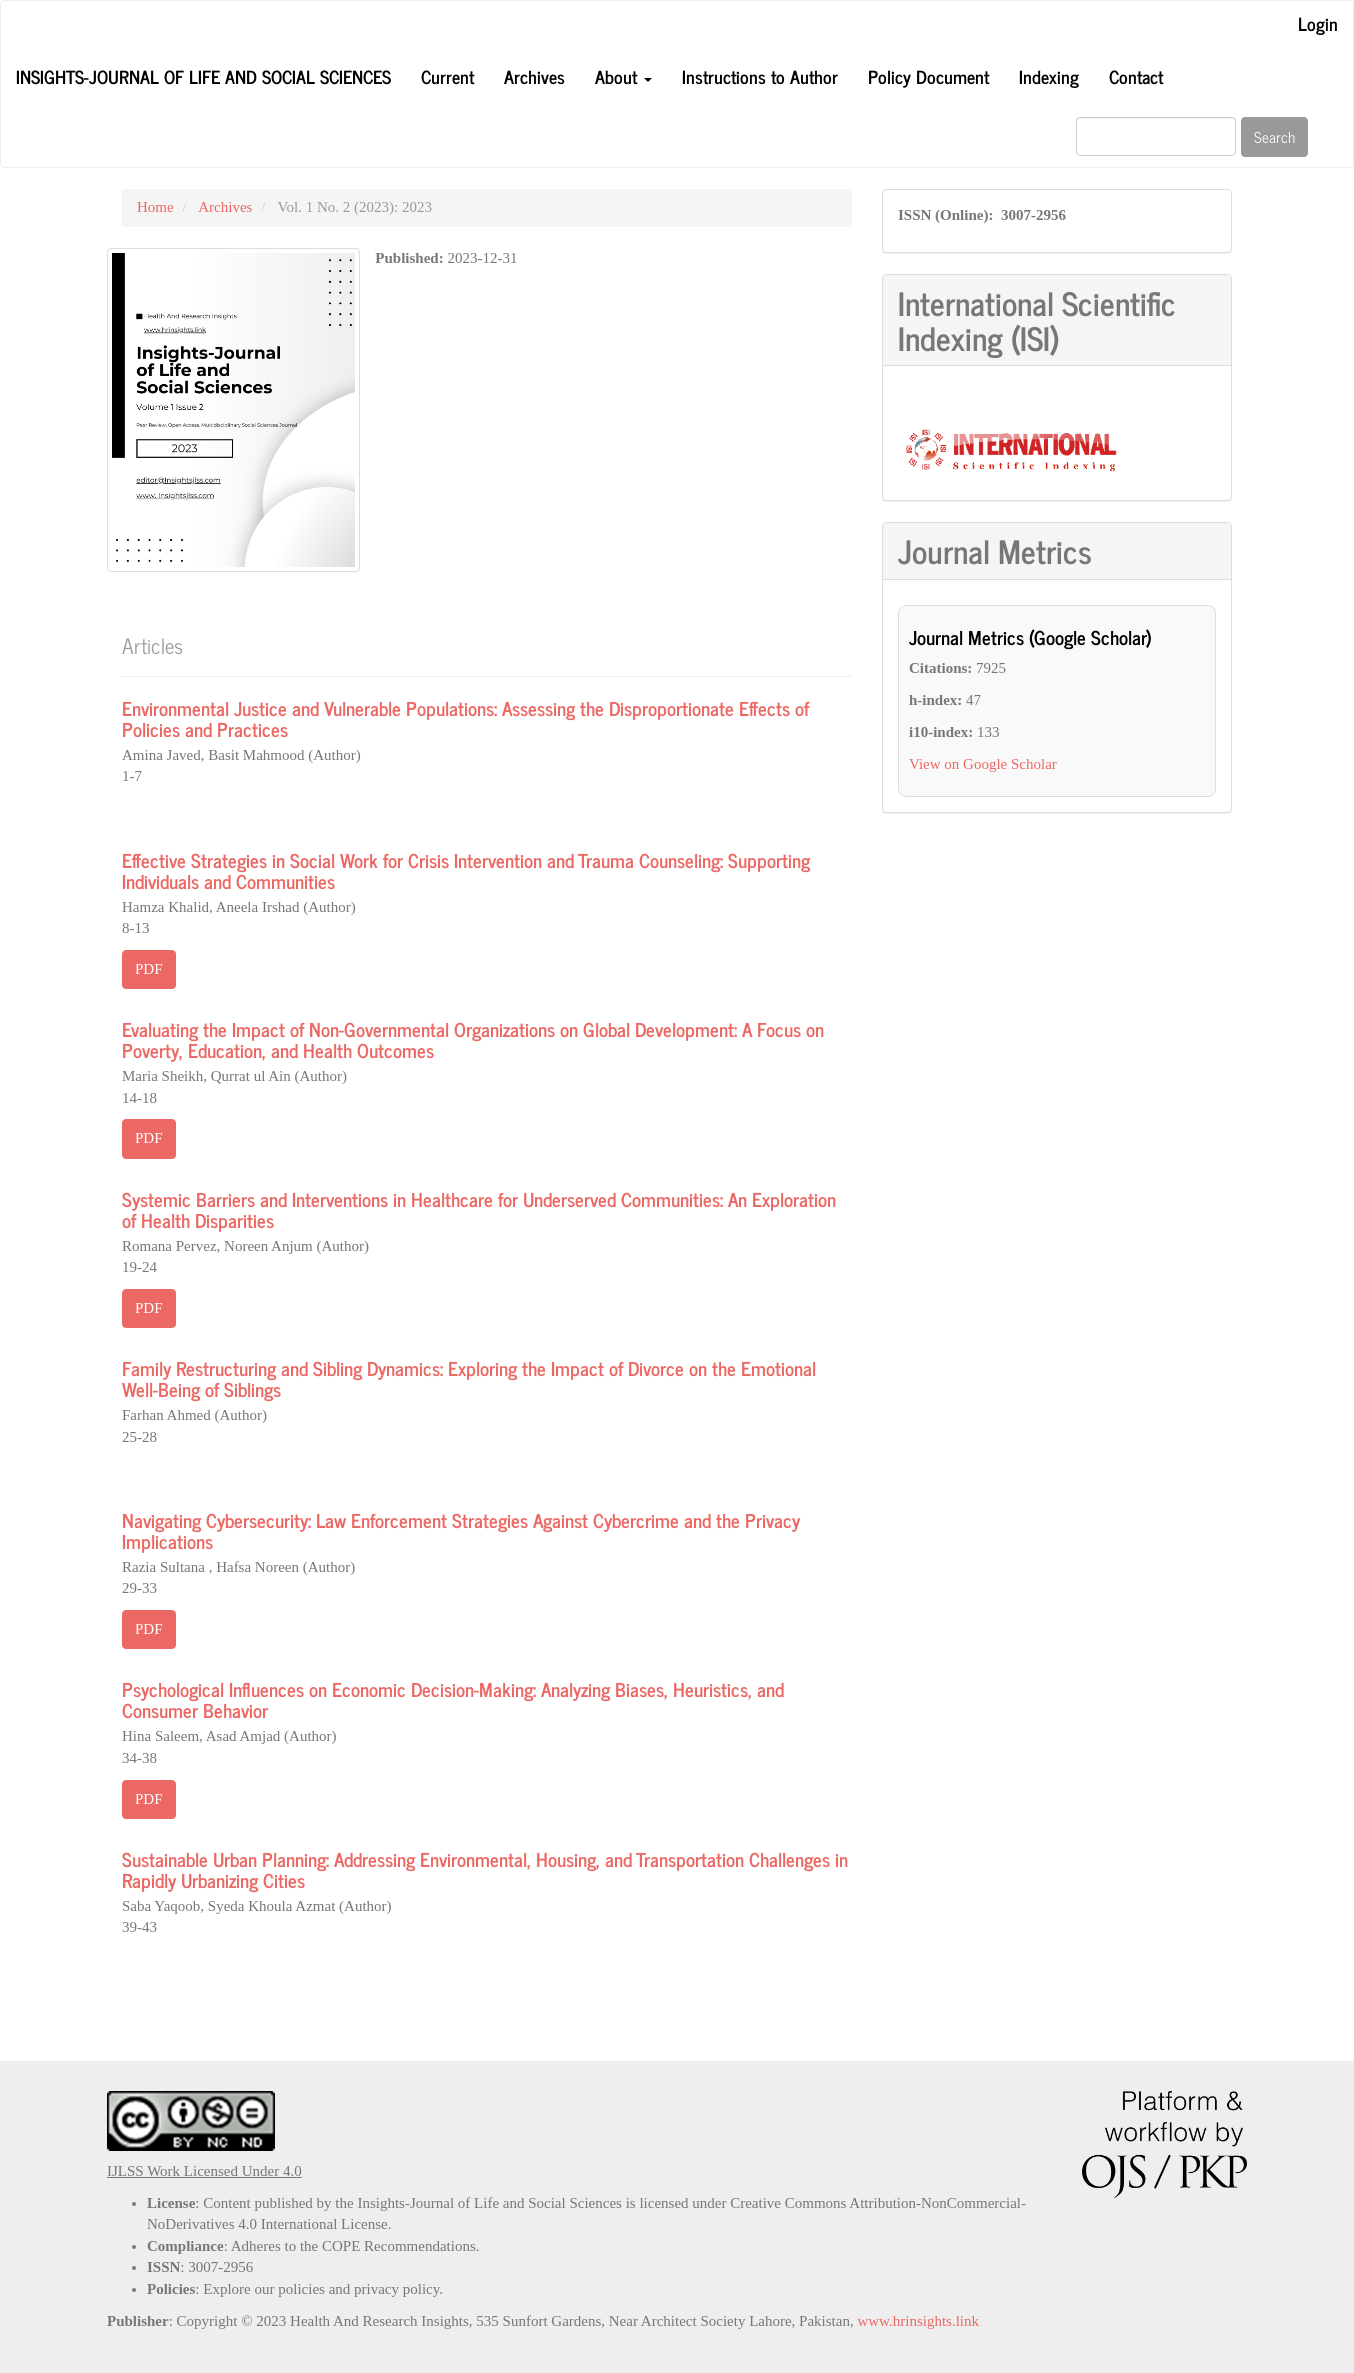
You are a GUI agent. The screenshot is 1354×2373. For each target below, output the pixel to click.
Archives (534, 76)
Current (447, 76)
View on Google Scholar (983, 764)
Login (1318, 23)
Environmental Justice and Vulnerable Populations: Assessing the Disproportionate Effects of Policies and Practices (465, 718)
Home (155, 207)
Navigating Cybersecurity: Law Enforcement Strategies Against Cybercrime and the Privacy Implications (461, 1530)
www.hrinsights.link (918, 2321)
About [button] (623, 76)
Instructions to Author (760, 76)
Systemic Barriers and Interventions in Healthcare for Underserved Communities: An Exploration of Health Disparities (479, 1209)
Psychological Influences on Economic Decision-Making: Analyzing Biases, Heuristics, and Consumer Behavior (453, 1699)
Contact (1136, 76)
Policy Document (928, 76)
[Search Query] (1156, 136)
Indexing (1049, 76)
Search (1274, 136)
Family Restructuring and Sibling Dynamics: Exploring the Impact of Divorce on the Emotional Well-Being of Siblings (469, 1378)
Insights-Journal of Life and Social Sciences (203, 76)
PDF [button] (149, 969)
